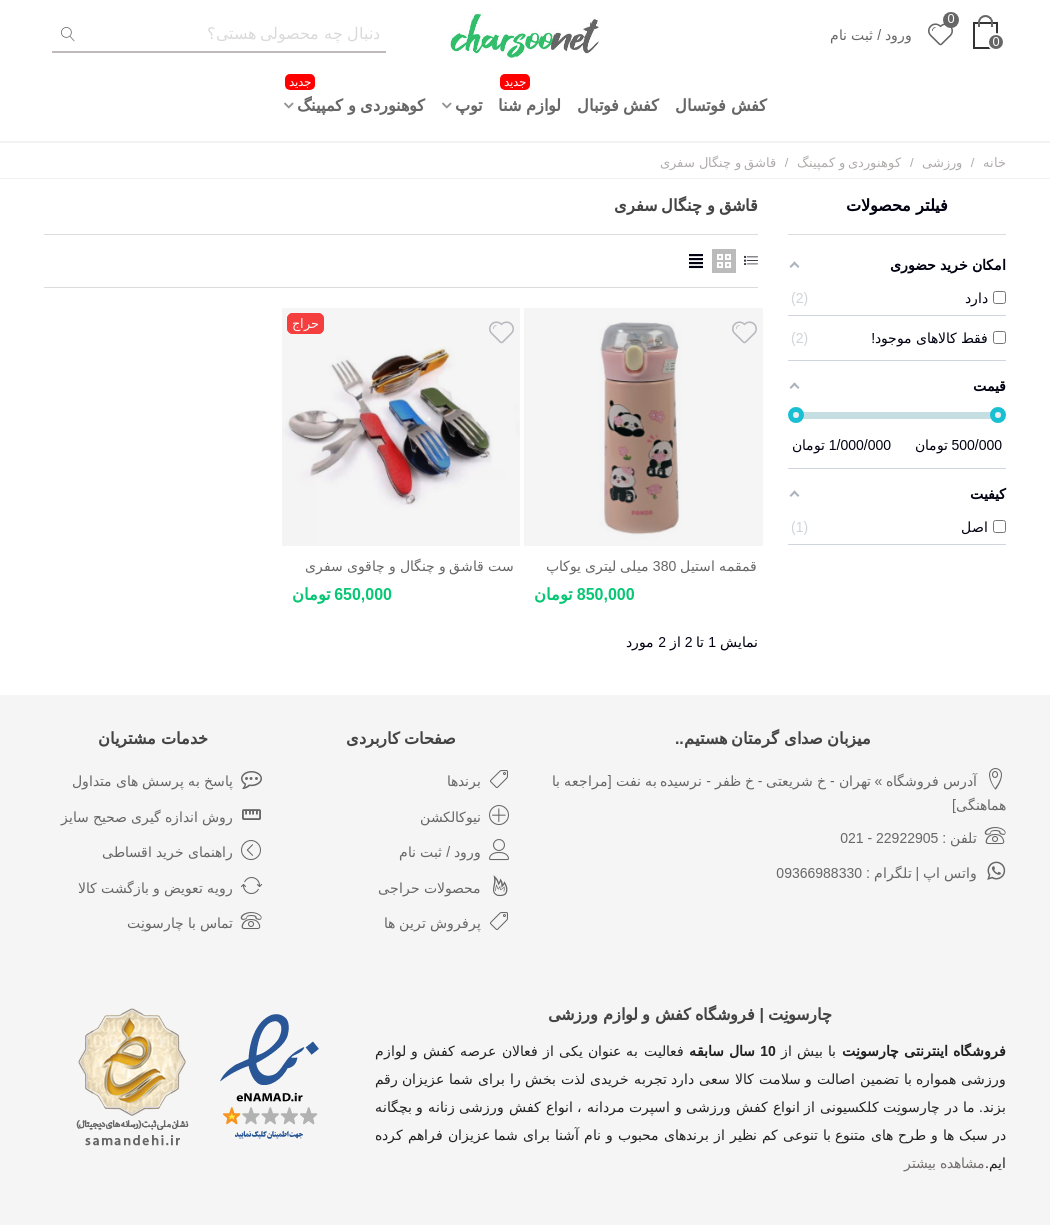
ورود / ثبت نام (454, 850)
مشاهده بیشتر (944, 1163)
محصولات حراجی (444, 886)
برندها (478, 779)
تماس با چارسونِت (194, 921)
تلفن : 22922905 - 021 (923, 836)
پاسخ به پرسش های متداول (167, 779)
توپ (468, 105)
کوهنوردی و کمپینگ (355, 94)
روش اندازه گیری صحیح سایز (161, 815)
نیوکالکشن (465, 815)
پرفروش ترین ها (447, 921)
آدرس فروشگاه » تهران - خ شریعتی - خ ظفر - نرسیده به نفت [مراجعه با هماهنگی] (779, 788)
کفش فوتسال (720, 105)
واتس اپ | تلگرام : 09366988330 (891, 871)
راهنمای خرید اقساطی (182, 850)
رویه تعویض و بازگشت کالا (170, 886)
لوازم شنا (529, 94)
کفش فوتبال (618, 105)
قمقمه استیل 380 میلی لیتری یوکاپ (651, 566)
